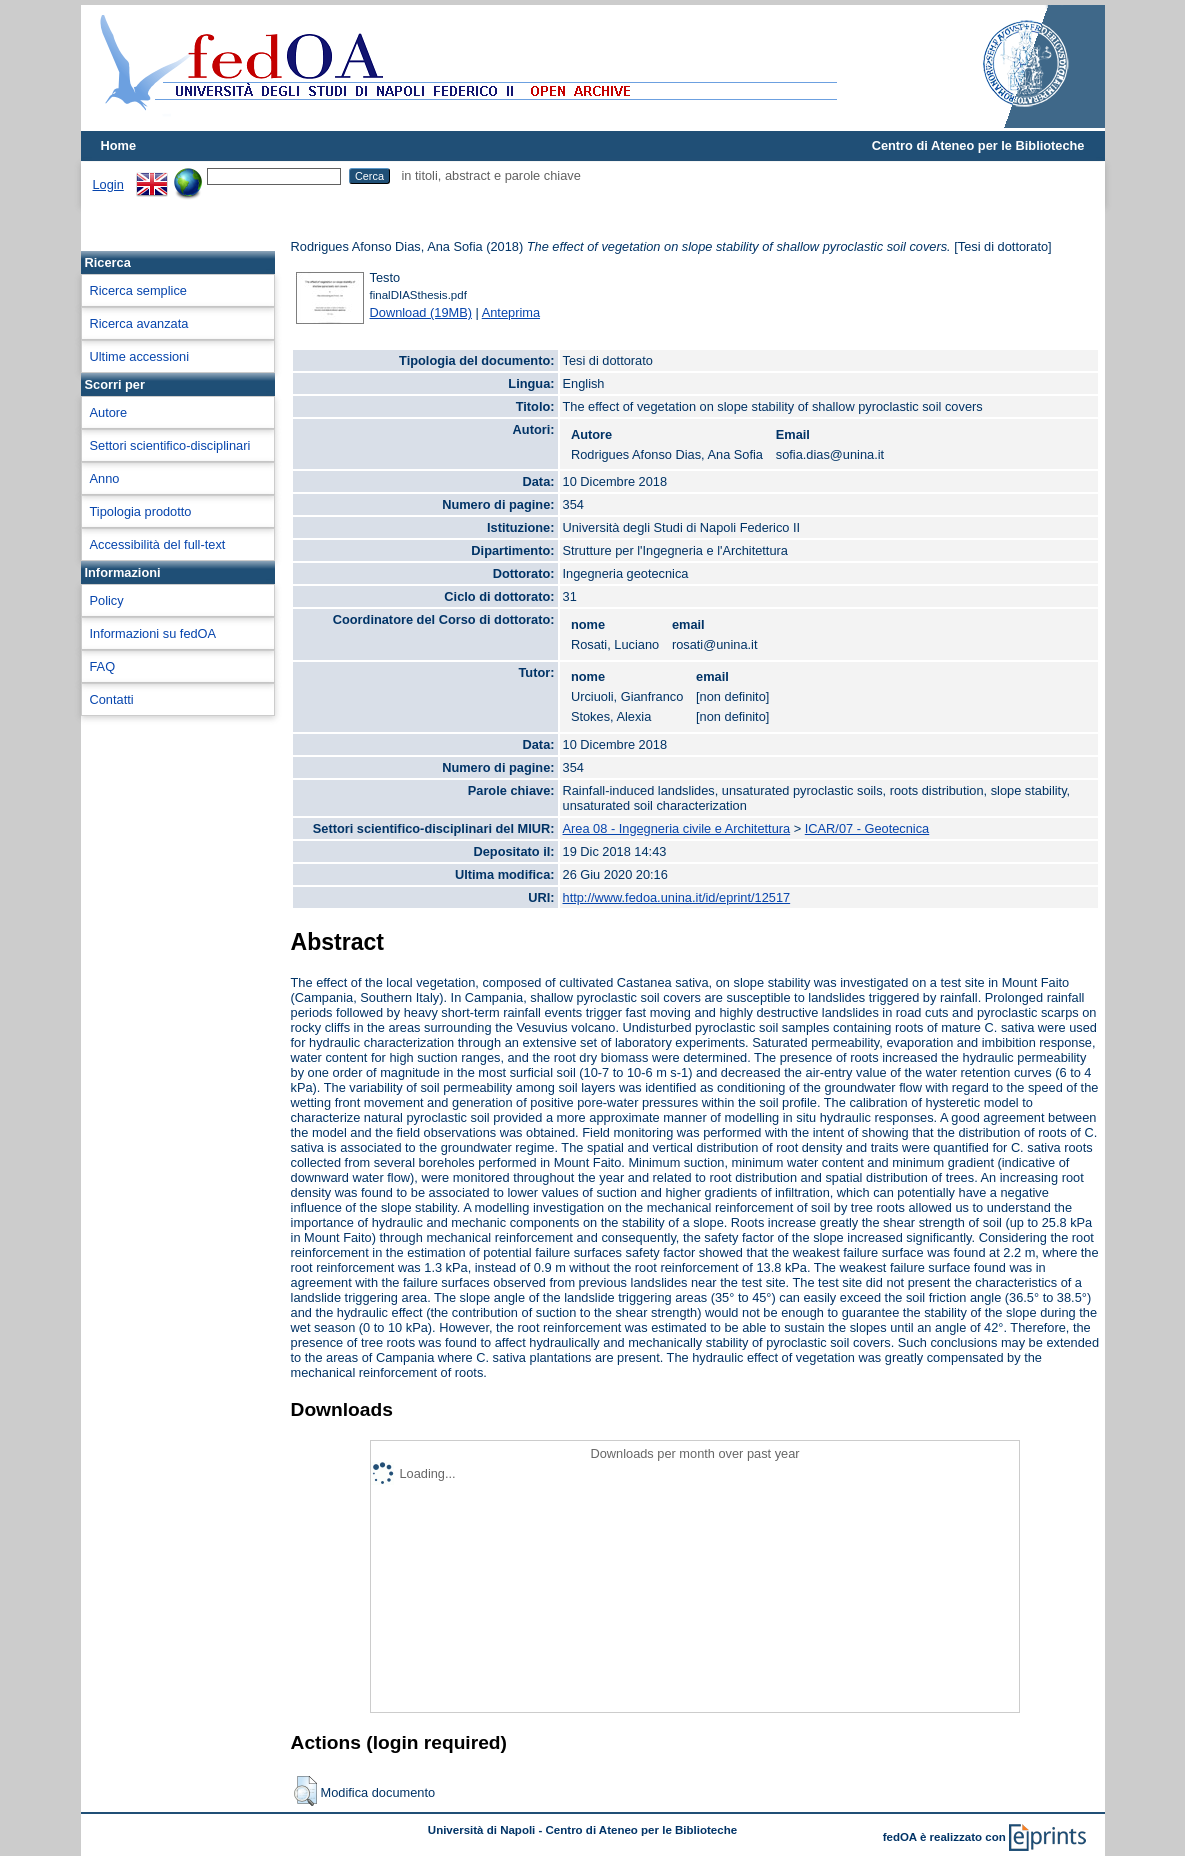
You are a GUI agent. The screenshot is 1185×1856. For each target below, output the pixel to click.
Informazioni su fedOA (153, 633)
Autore (109, 412)
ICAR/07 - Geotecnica (867, 828)
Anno (105, 478)
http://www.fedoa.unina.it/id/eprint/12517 (677, 897)
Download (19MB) (421, 312)
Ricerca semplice (138, 290)
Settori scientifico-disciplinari (170, 445)
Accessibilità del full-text (158, 544)
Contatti (112, 699)
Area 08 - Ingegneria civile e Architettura (677, 828)
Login (108, 184)
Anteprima (511, 312)
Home (119, 145)
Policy (107, 600)
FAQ (103, 666)
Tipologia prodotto (141, 511)
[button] (305, 1791)
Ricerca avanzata (139, 323)
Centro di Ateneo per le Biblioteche (978, 145)
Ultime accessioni (140, 356)
